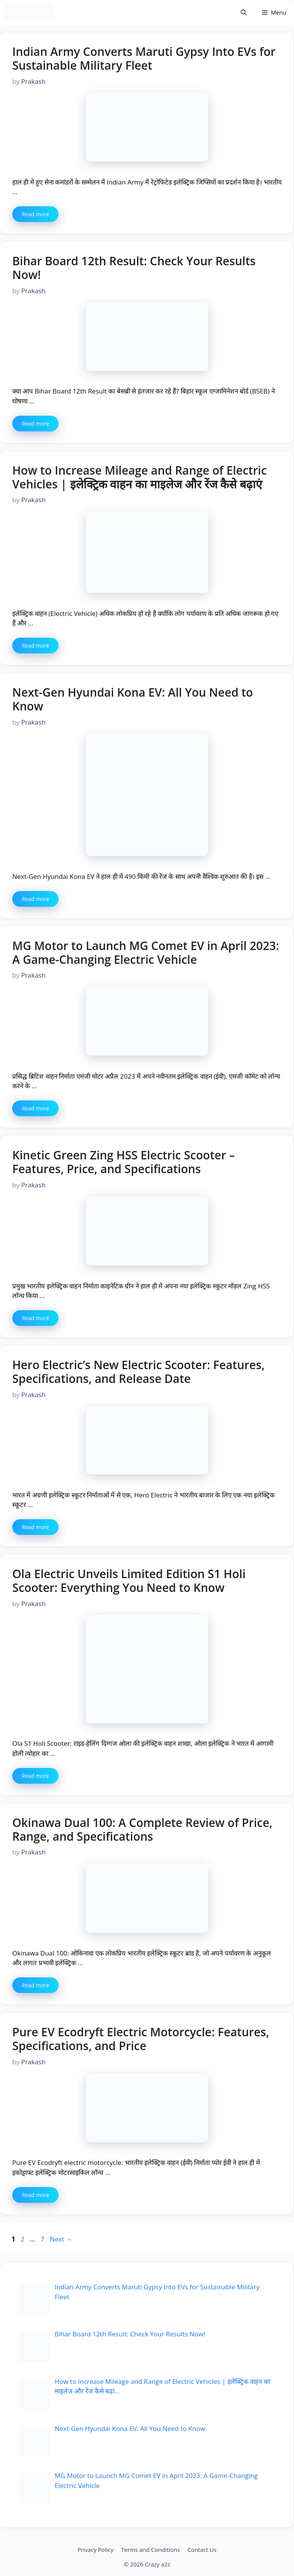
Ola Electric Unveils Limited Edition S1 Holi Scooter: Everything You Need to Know (129, 1580)
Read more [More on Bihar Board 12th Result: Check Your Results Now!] (35, 423)
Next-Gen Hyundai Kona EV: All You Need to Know (132, 699)
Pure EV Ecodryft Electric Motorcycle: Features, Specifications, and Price (140, 2039)
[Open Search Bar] (243, 12)
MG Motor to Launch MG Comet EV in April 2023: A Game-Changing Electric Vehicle (145, 952)
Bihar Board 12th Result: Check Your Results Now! (134, 267)
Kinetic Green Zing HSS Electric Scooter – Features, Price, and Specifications (123, 1162)
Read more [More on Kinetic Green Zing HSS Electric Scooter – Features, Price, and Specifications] (35, 1318)
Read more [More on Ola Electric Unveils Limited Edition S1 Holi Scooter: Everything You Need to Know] (35, 1775)
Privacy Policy (95, 2549)
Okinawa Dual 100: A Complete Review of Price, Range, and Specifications (142, 1829)
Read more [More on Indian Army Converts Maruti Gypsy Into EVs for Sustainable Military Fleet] (35, 214)
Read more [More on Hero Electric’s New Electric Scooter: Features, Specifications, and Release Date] (35, 1527)
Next (61, 2239)
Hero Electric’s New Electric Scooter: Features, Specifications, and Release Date (138, 1371)
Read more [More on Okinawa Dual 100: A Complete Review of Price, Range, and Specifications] (35, 1985)
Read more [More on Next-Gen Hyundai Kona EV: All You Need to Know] (35, 899)
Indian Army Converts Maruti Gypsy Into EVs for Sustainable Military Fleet (144, 58)
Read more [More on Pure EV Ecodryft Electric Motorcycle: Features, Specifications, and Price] (35, 2195)
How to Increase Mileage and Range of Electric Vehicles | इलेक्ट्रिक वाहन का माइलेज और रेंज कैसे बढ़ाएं (139, 477)
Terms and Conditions (150, 2549)
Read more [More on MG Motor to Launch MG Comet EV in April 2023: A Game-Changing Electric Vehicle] (35, 1108)
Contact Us (202, 2549)
